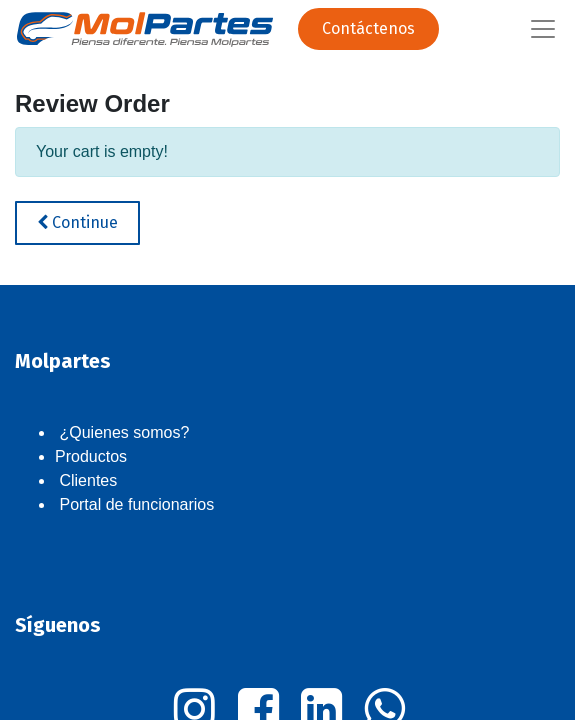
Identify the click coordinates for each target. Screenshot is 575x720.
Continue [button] (77, 222)
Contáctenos (368, 28)
